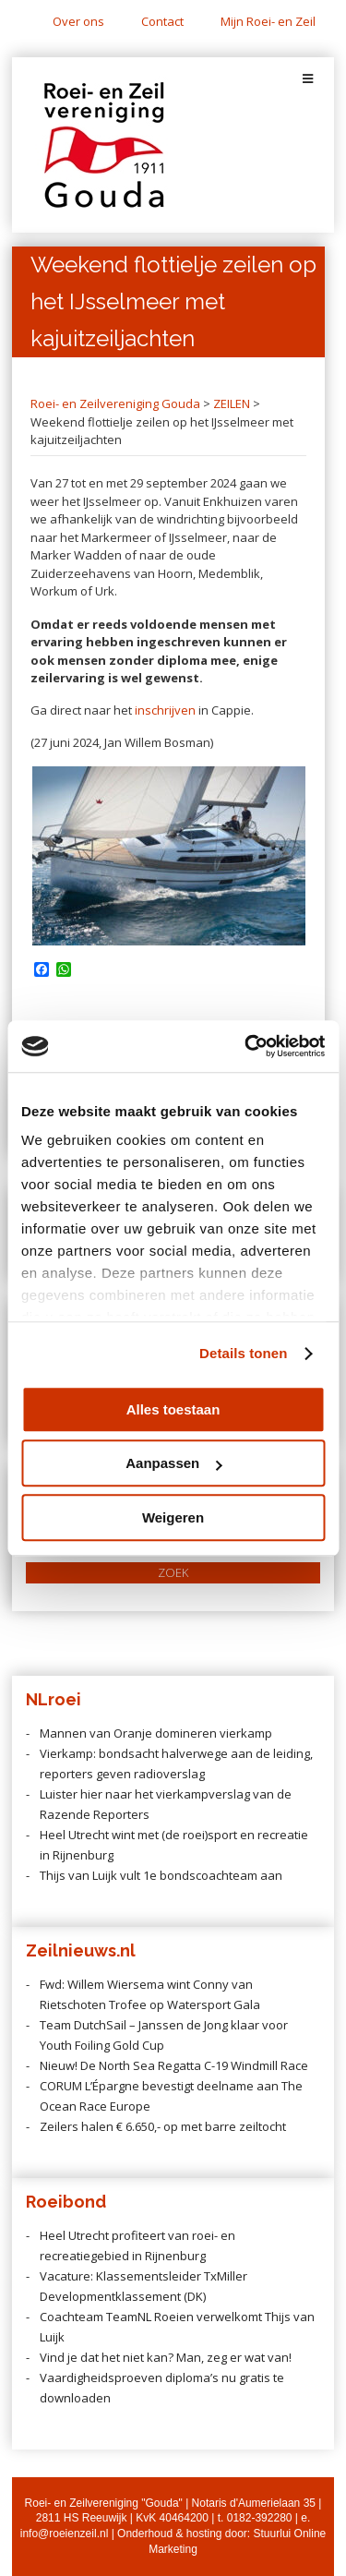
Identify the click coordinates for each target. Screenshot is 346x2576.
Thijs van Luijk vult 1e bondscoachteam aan (161, 1875)
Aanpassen (173, 1463)
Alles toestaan (173, 1409)
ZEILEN (231, 403)
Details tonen (243, 1353)
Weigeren (173, 1517)
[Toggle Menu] (307, 79)
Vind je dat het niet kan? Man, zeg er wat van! (166, 2357)
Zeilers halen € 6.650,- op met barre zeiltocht (163, 2126)
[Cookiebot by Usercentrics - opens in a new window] (246, 1046)
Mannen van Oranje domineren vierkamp (156, 1733)
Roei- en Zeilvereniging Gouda (115, 403)
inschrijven (165, 710)
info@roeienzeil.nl (64, 2533)
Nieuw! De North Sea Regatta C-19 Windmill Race (174, 2065)
